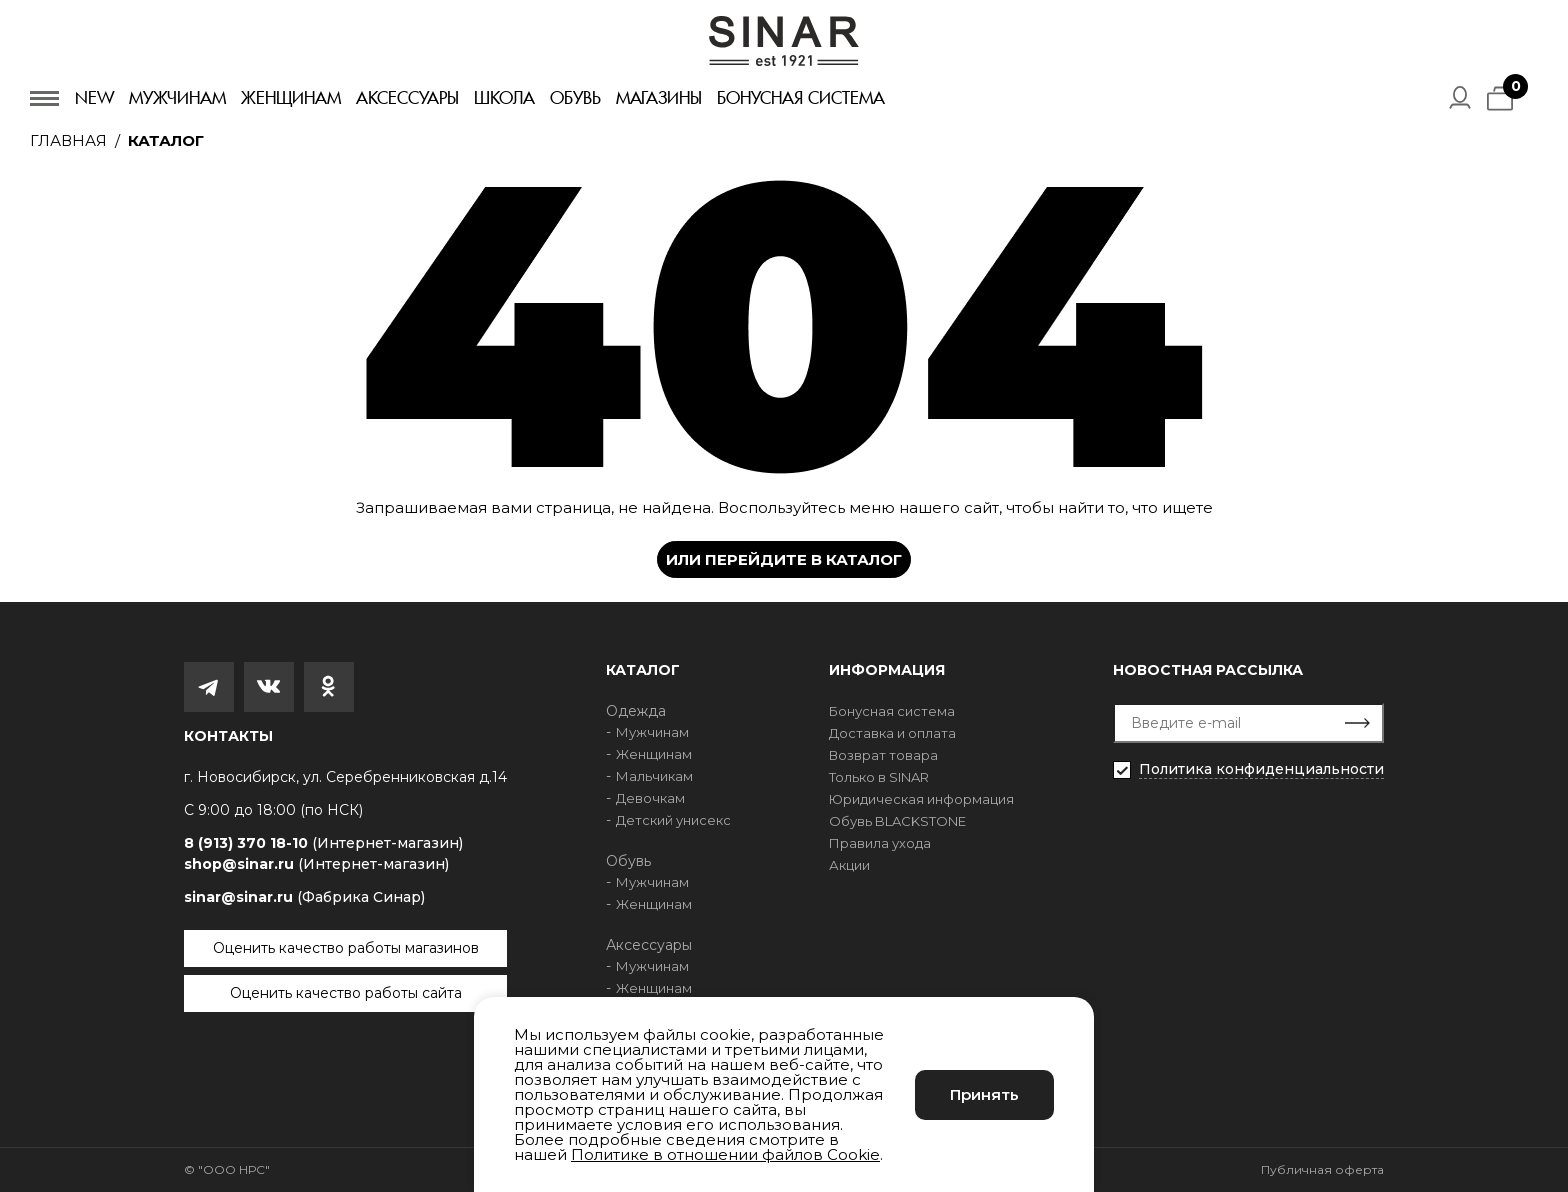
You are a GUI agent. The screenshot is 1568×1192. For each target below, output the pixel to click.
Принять (984, 1094)
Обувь (575, 98)
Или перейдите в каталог (784, 559)
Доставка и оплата (892, 733)
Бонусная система (801, 98)
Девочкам (650, 798)
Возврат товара (883, 755)
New (94, 98)
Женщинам (291, 98)
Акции (849, 865)
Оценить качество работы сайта (346, 993)
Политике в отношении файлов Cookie (725, 1154)
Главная (68, 140)
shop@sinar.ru (316, 864)
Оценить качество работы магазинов (346, 948)
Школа (504, 98)
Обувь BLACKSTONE (897, 821)
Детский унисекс (673, 820)
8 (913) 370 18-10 (323, 843)
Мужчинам (177, 98)
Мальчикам (654, 776)
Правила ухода (880, 843)
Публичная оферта (1322, 1169)
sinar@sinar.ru (304, 897)
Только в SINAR (879, 777)
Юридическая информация (921, 799)
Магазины (659, 98)
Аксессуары (407, 98)
